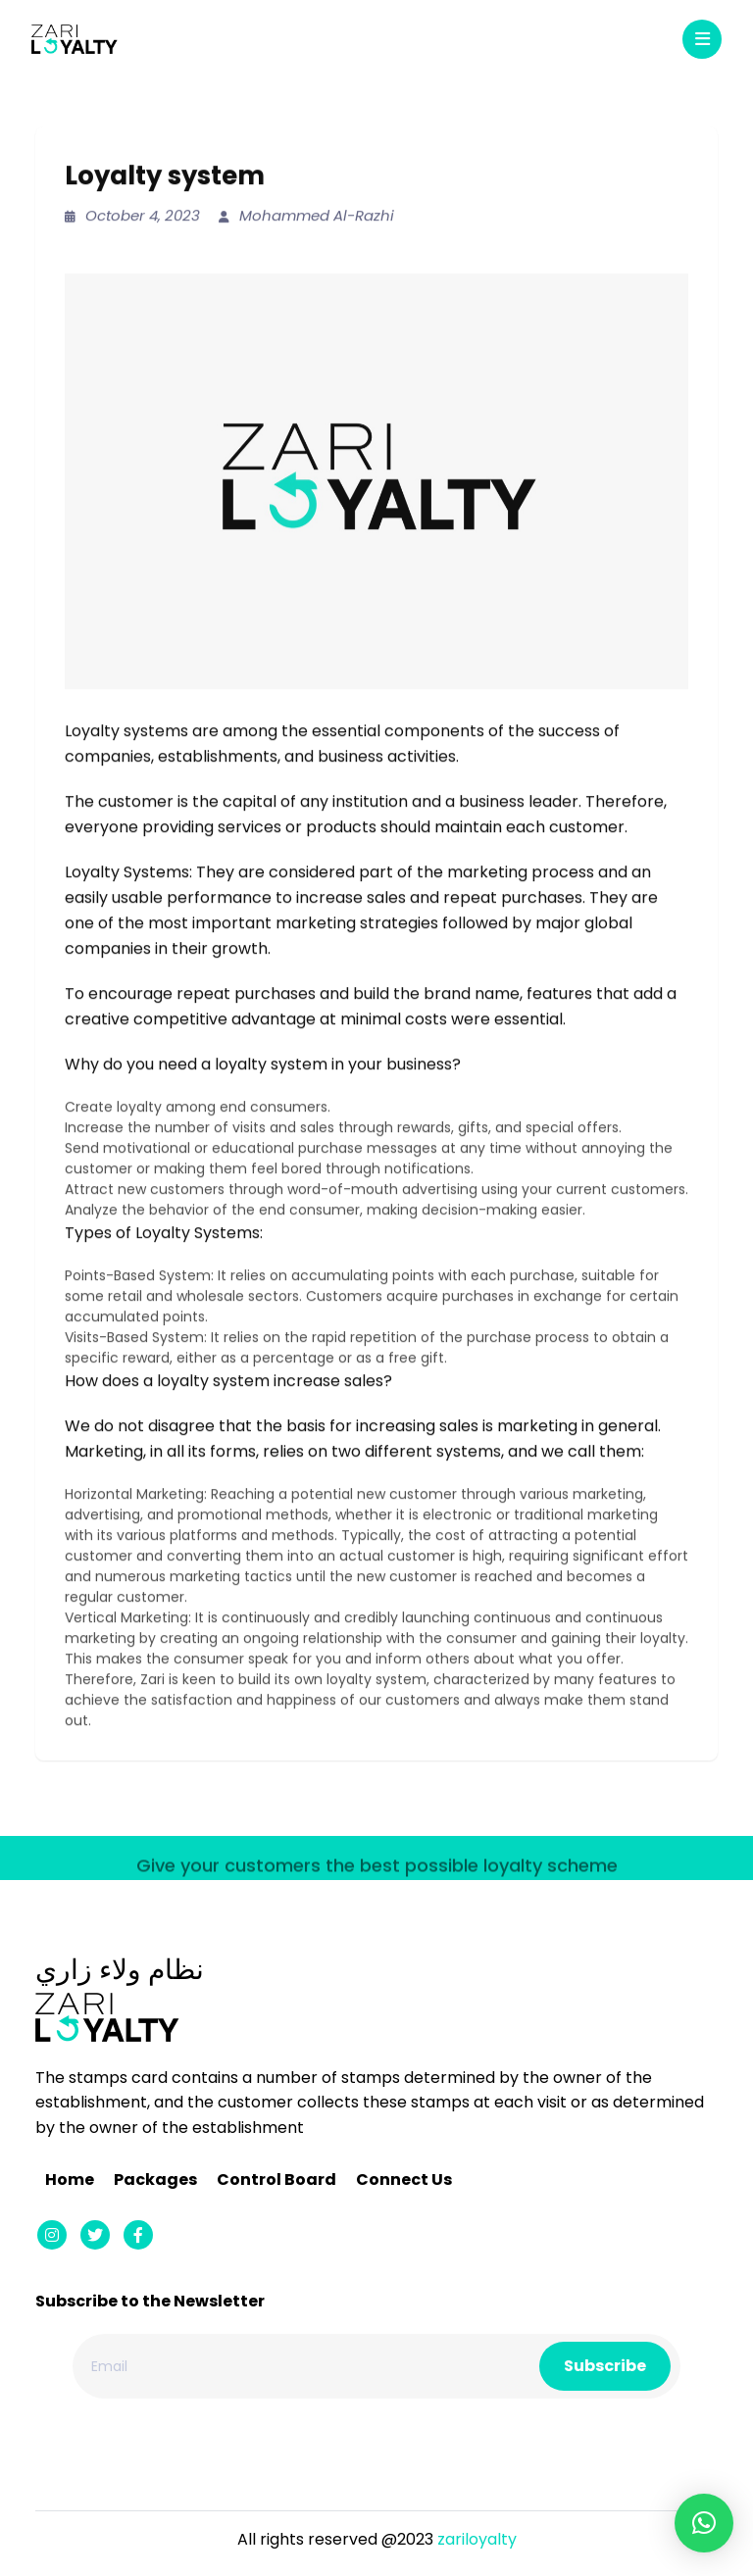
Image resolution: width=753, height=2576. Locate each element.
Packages (155, 2179)
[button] (704, 2523)
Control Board (276, 2179)
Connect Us (404, 2179)
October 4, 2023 (132, 216)
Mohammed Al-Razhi (306, 216)
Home (69, 2179)
